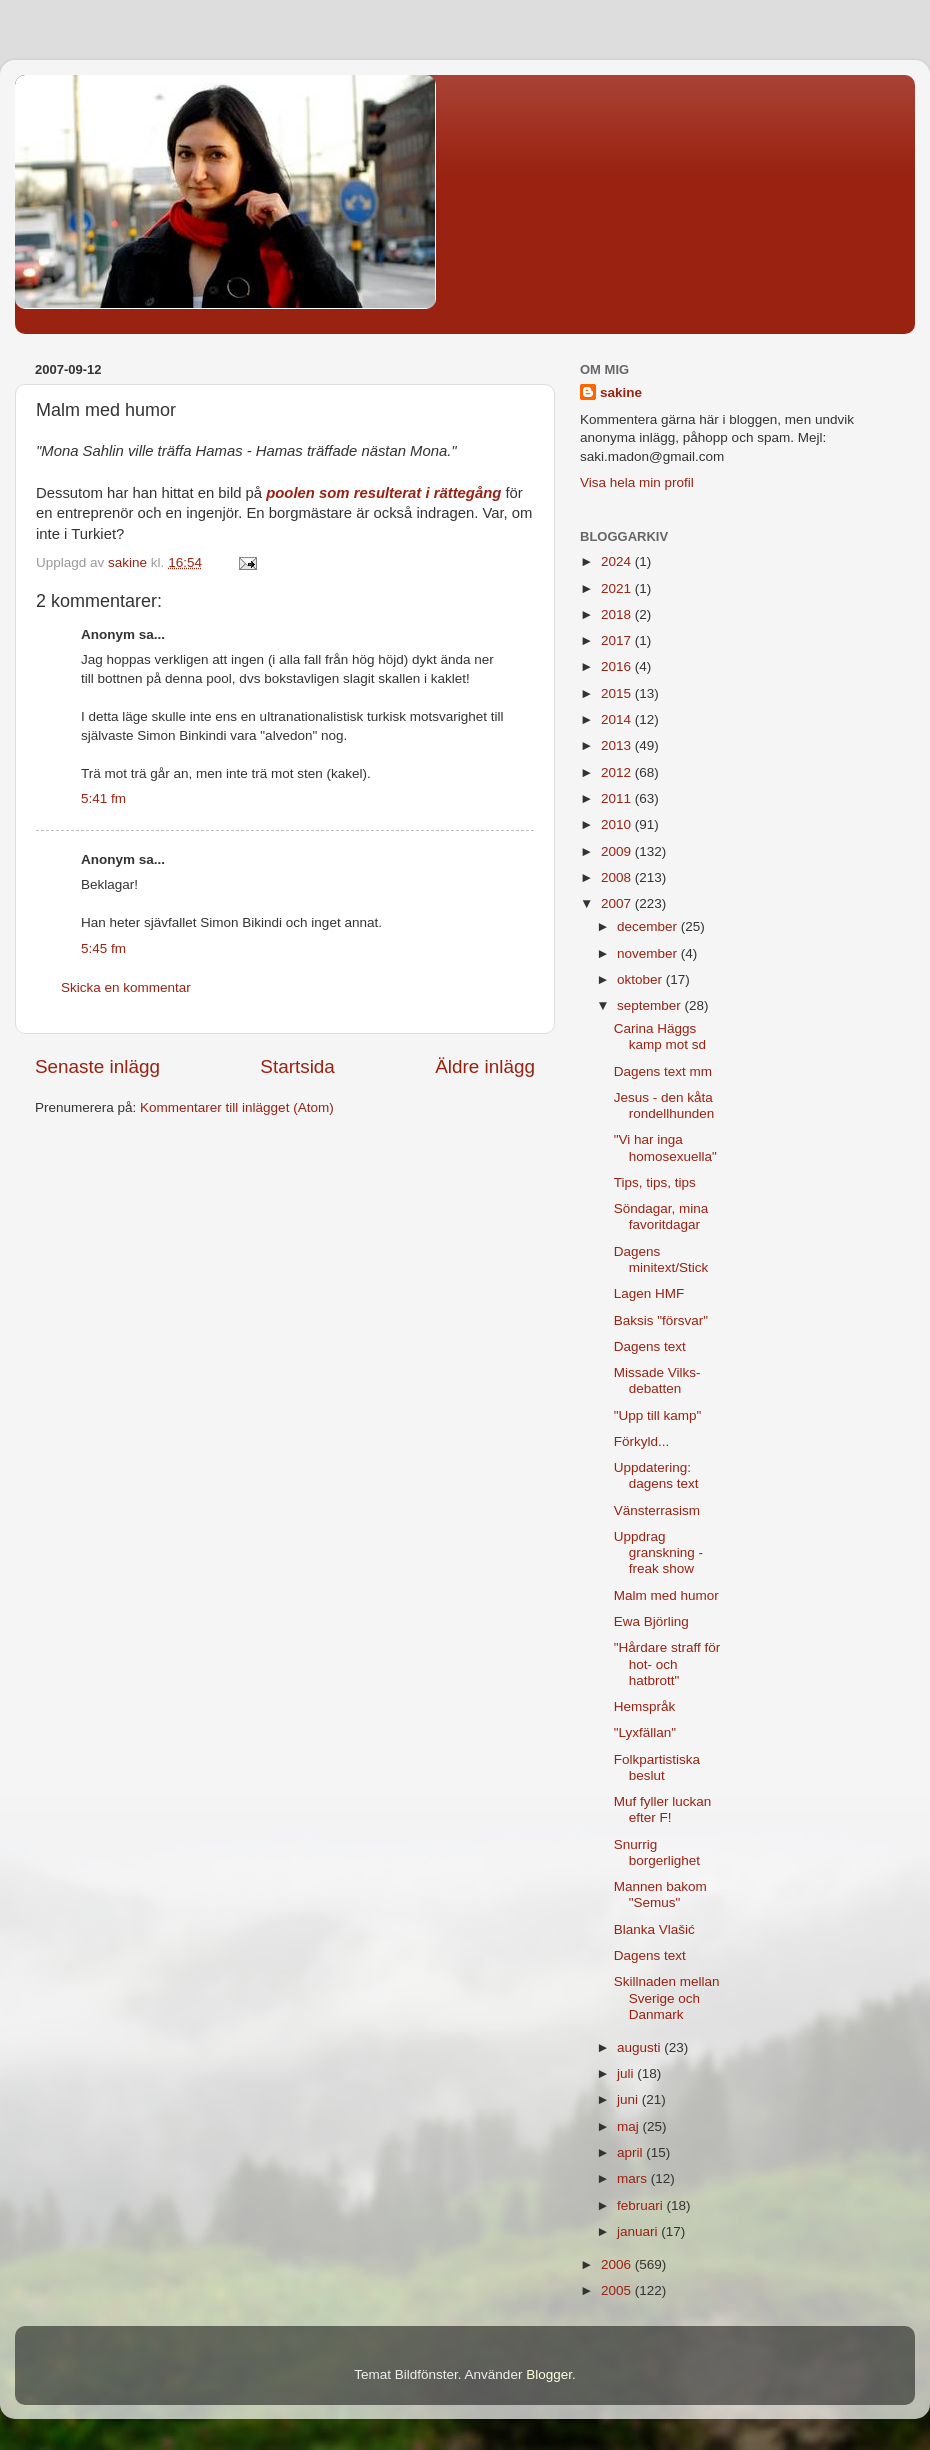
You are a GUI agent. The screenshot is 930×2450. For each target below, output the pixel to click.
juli (627, 2073)
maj (630, 2126)
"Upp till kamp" (658, 1415)
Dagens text (650, 1346)
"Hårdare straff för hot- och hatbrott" (667, 1663)
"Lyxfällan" (645, 1732)
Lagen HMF (649, 1293)
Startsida (297, 1066)
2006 (618, 2264)
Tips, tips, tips (655, 1182)
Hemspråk (645, 1706)
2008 (618, 877)
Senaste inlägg (97, 1066)
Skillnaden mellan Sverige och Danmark (667, 1997)
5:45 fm (103, 948)
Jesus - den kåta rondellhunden (664, 1105)
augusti (640, 2047)
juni (629, 2099)
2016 (618, 666)
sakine (621, 392)
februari (642, 2205)
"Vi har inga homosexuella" (665, 1147)
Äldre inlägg (485, 1066)
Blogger (549, 2374)
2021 (618, 588)
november (649, 953)
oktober (641, 979)
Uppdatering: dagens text (656, 1475)
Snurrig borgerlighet (657, 1852)
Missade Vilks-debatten (657, 1380)
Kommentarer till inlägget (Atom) (237, 1107)
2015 (618, 693)
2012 (618, 772)
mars (634, 2178)
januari (639, 2231)
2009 (618, 851)
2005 (618, 2290)
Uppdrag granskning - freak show (658, 1552)
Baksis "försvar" (661, 1320)
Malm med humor (666, 1595)
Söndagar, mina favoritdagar (661, 1216)
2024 (618, 561)
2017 (618, 640)
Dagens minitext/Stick (661, 1259)
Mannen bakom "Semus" (660, 1894)
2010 (618, 824)
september (651, 1005)
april (631, 2152)
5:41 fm (103, 798)
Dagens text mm (663, 1071)
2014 (618, 719)
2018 (618, 614)
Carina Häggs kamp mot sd (660, 1036)
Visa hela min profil (637, 482)
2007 (618, 903)
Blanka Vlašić (654, 1929)
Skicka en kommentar (126, 987)
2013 (618, 745)
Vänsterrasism (657, 1510)
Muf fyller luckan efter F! (663, 1809)
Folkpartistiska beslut (657, 1767)
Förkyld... (642, 1441)
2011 (618, 798)
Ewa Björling (651, 1621)
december (649, 926)
